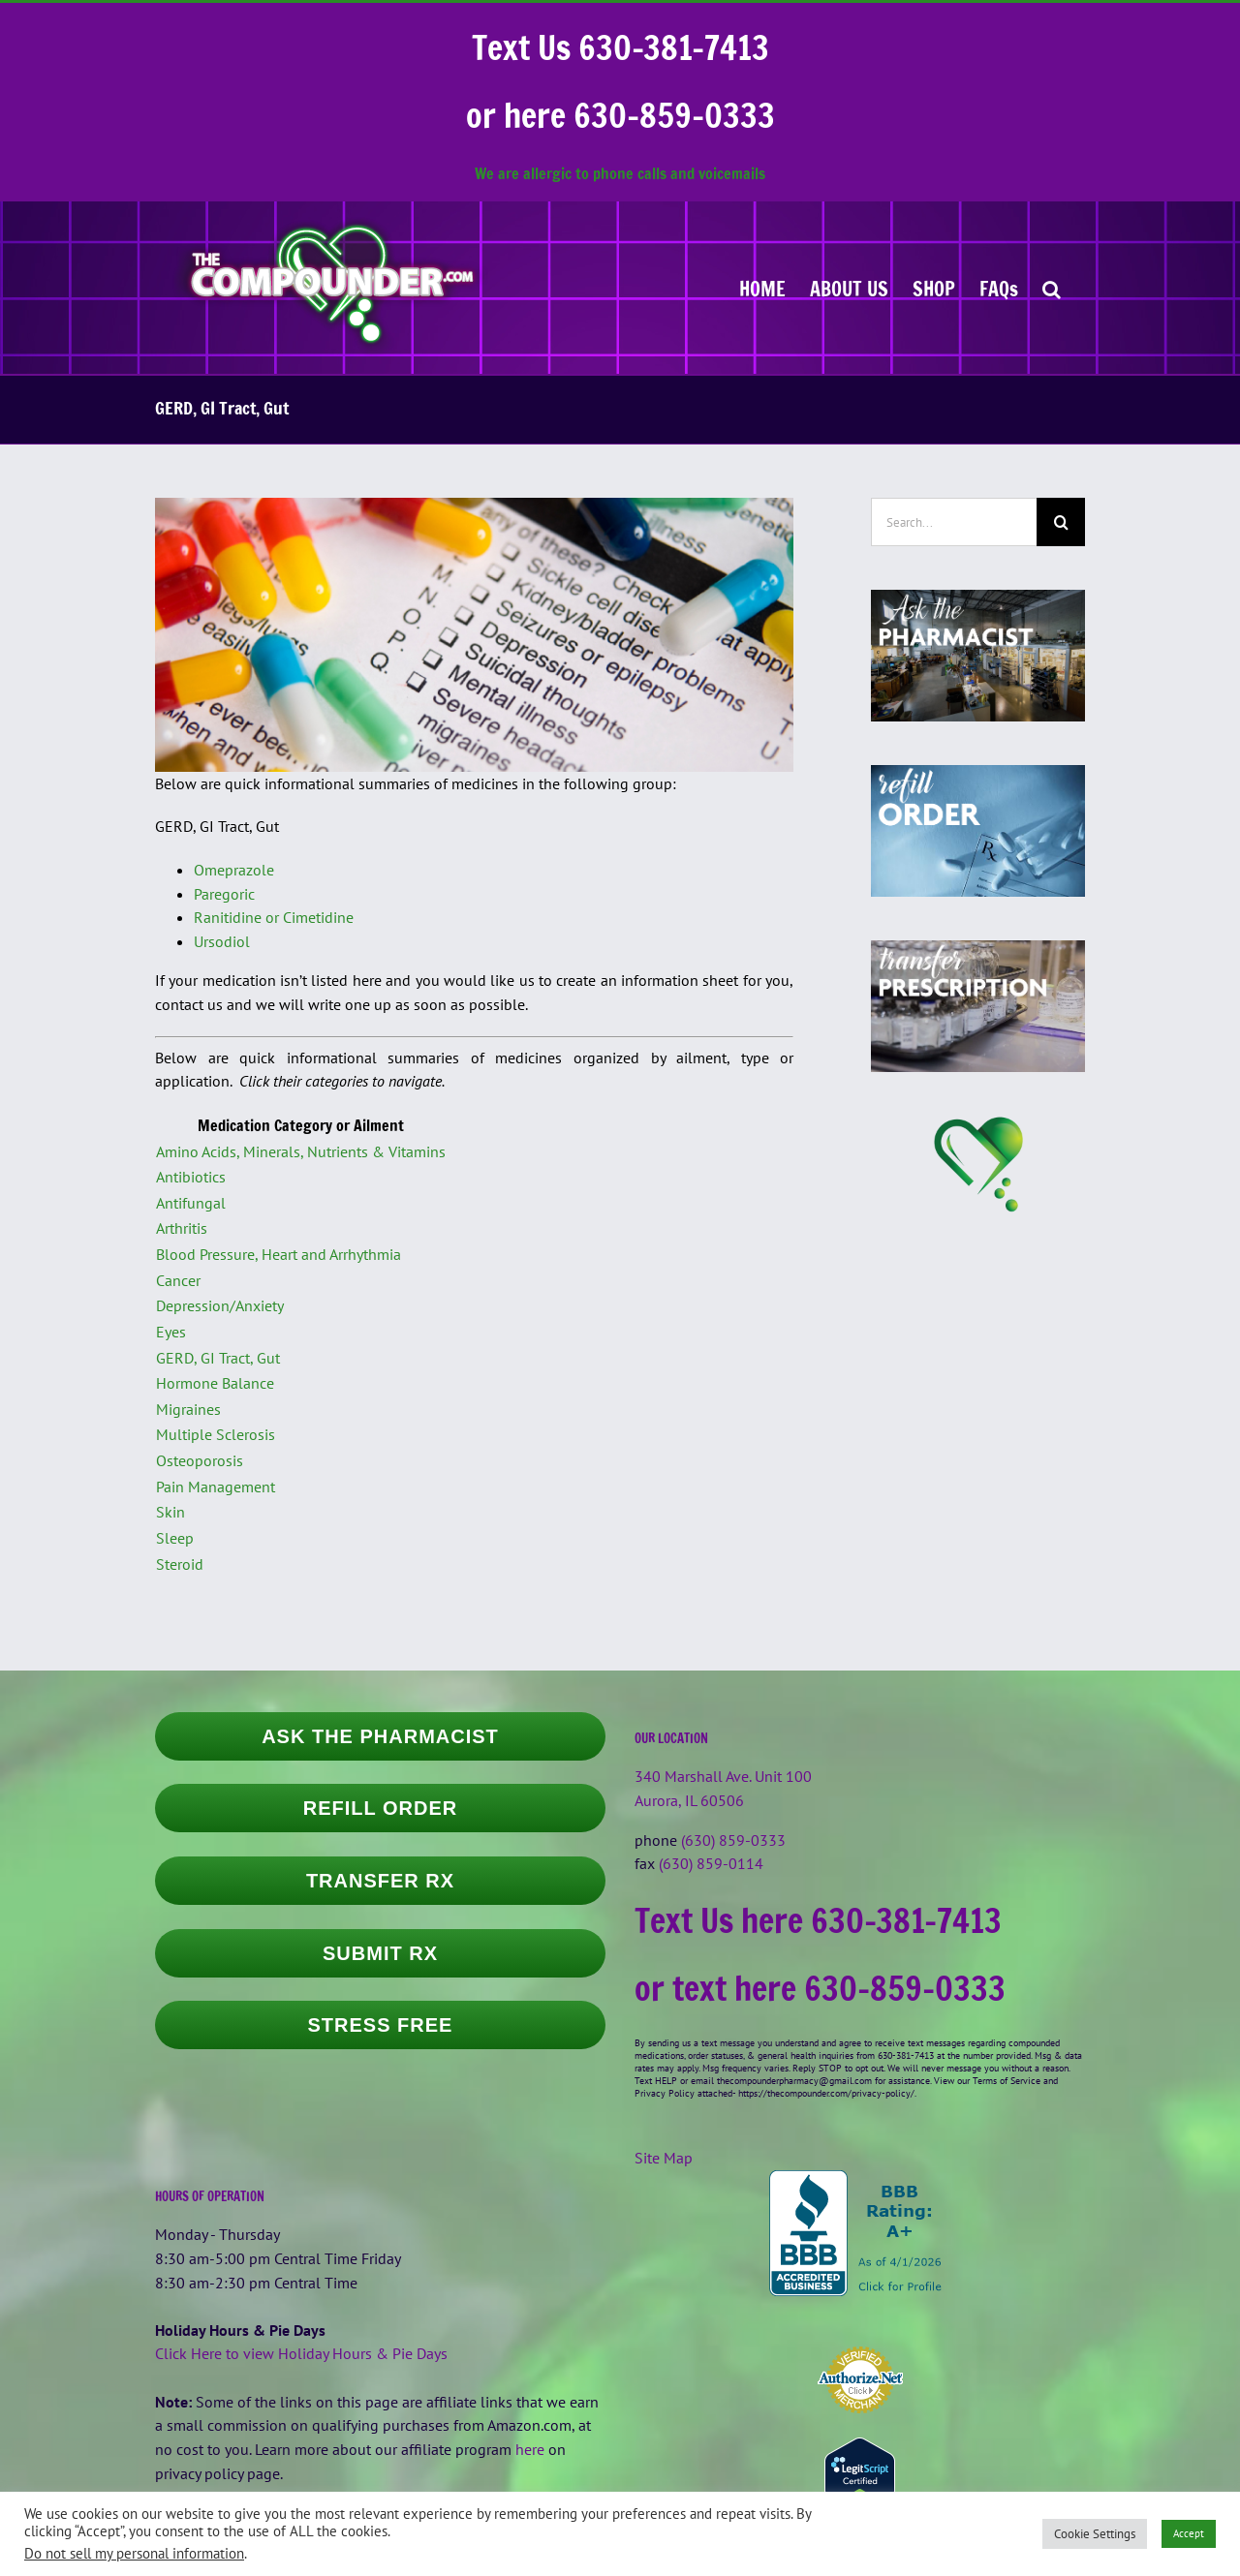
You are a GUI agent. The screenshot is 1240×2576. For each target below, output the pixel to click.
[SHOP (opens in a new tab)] (934, 287)
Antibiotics (191, 1176)
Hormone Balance (215, 1383)
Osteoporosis (199, 1460)
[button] (1051, 287)
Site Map (664, 2157)
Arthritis (181, 1228)
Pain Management (215, 1486)
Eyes (171, 1331)
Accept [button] (1188, 2533)
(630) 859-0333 (733, 1840)
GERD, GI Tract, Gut (218, 1357)
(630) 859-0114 (711, 1863)
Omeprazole (234, 869)
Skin (170, 1511)
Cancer (178, 1280)
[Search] (1061, 522)
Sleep (175, 1538)
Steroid (179, 1564)
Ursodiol (222, 941)
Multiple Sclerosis (215, 1434)
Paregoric (224, 894)
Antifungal (191, 1202)
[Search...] (954, 522)
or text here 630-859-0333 (820, 1988)
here (529, 2449)
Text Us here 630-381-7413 (818, 1920)
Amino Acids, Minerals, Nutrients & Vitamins (301, 1151)
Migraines (188, 1409)
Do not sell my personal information (134, 2553)
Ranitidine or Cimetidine (274, 917)
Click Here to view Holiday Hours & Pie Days (301, 2353)
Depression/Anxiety (220, 1305)
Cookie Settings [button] (1094, 2534)
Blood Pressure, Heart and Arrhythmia (278, 1254)
